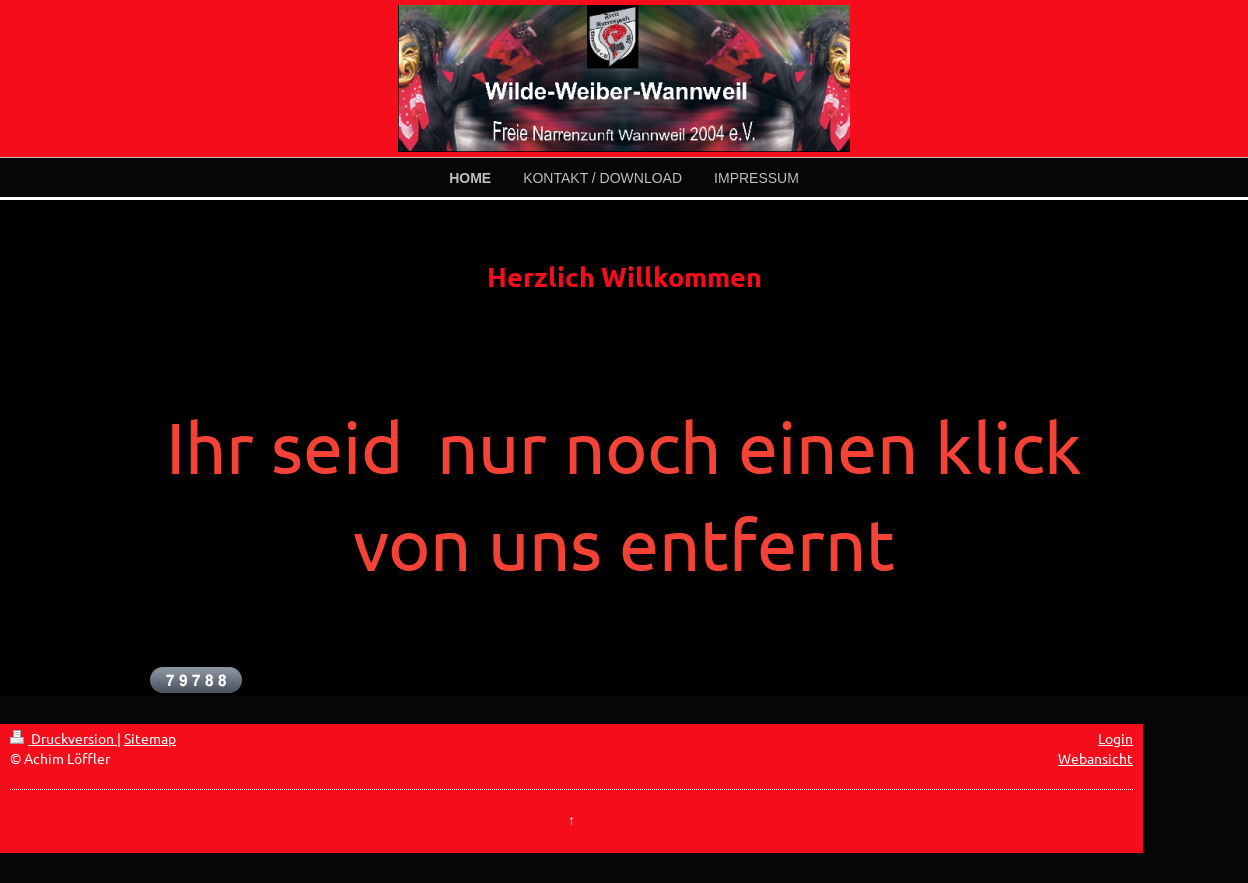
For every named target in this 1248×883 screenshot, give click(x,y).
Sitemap (150, 738)
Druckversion (63, 738)
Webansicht (1095, 758)
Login (1115, 738)
